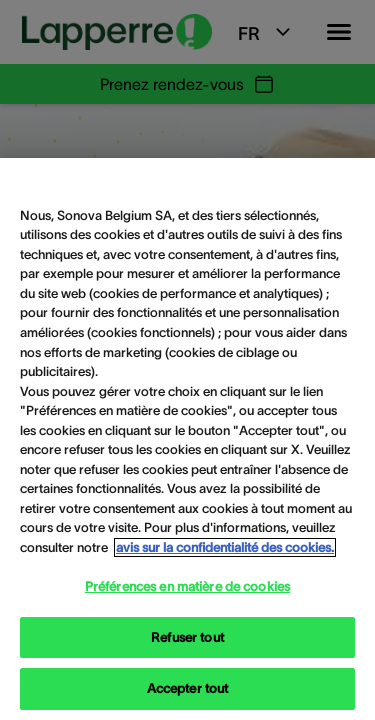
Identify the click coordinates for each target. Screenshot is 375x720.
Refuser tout (187, 637)
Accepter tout (188, 688)
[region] (187, 439)
